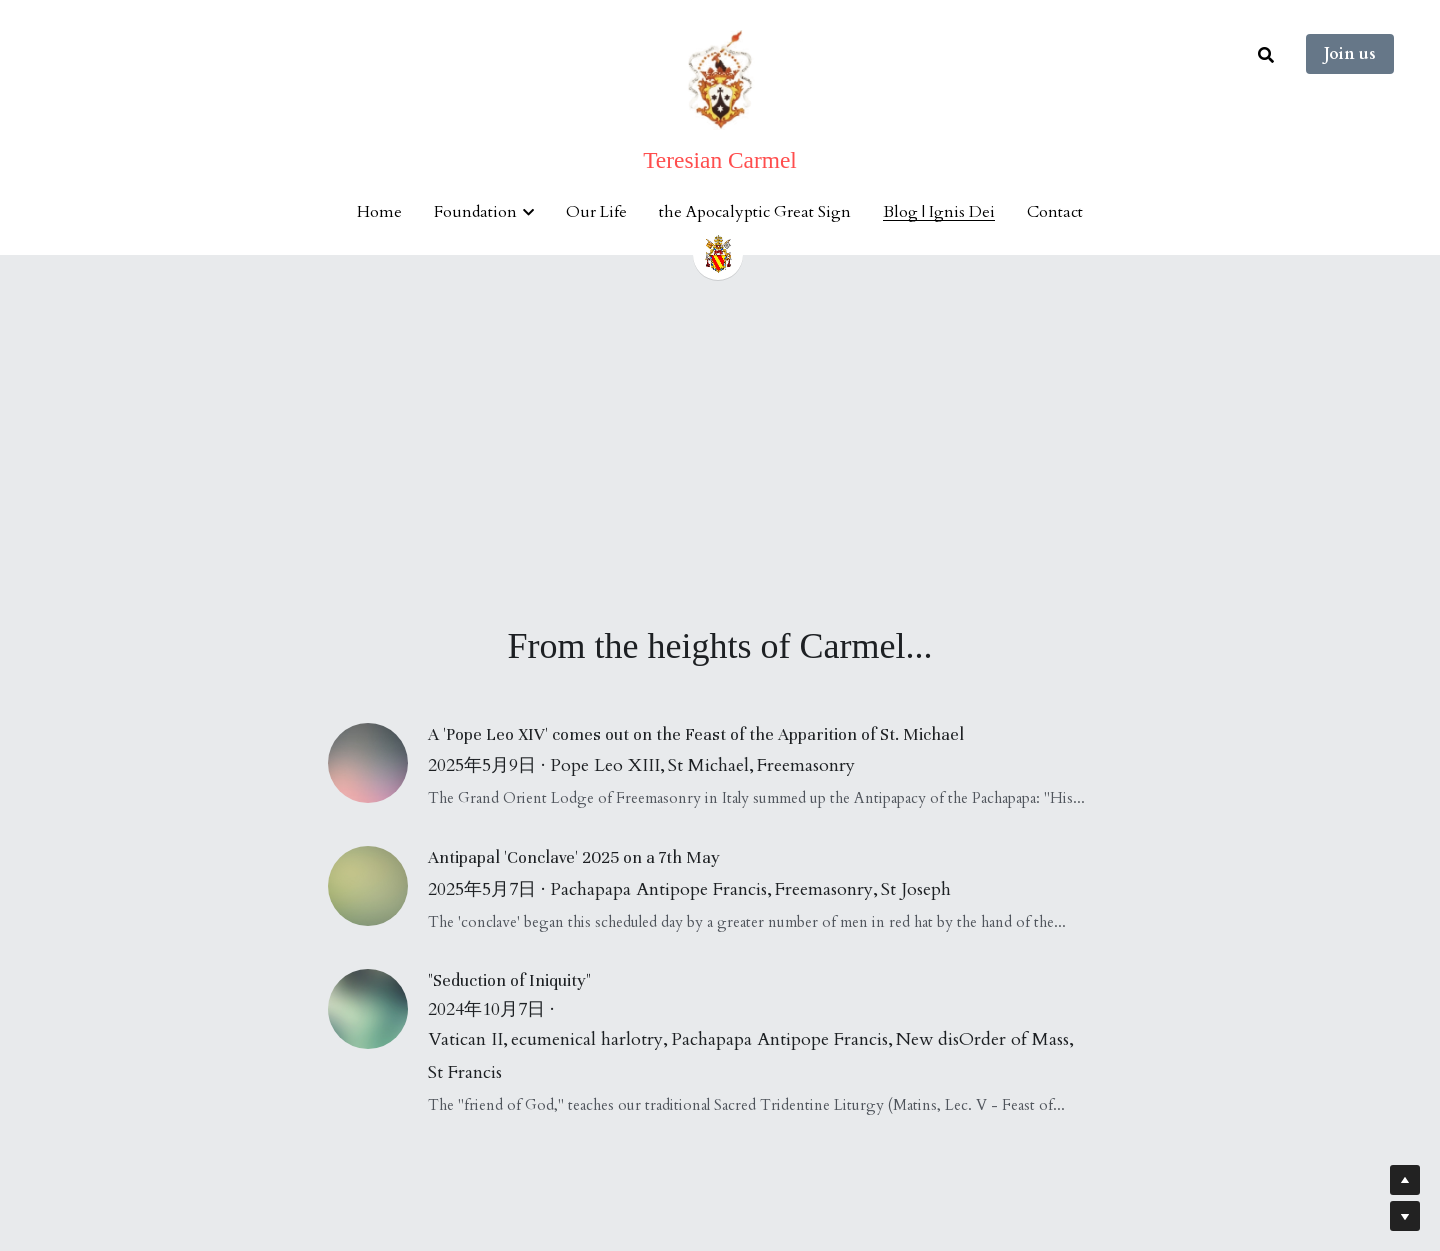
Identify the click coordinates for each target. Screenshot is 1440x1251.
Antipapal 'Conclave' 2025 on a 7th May (574, 857)
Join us (1350, 54)
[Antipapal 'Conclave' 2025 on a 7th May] (378, 886)
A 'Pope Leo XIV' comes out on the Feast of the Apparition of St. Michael (696, 734)
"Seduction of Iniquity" (509, 980)
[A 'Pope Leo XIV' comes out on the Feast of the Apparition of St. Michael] (378, 763)
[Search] (1266, 55)
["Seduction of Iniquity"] (378, 1009)
